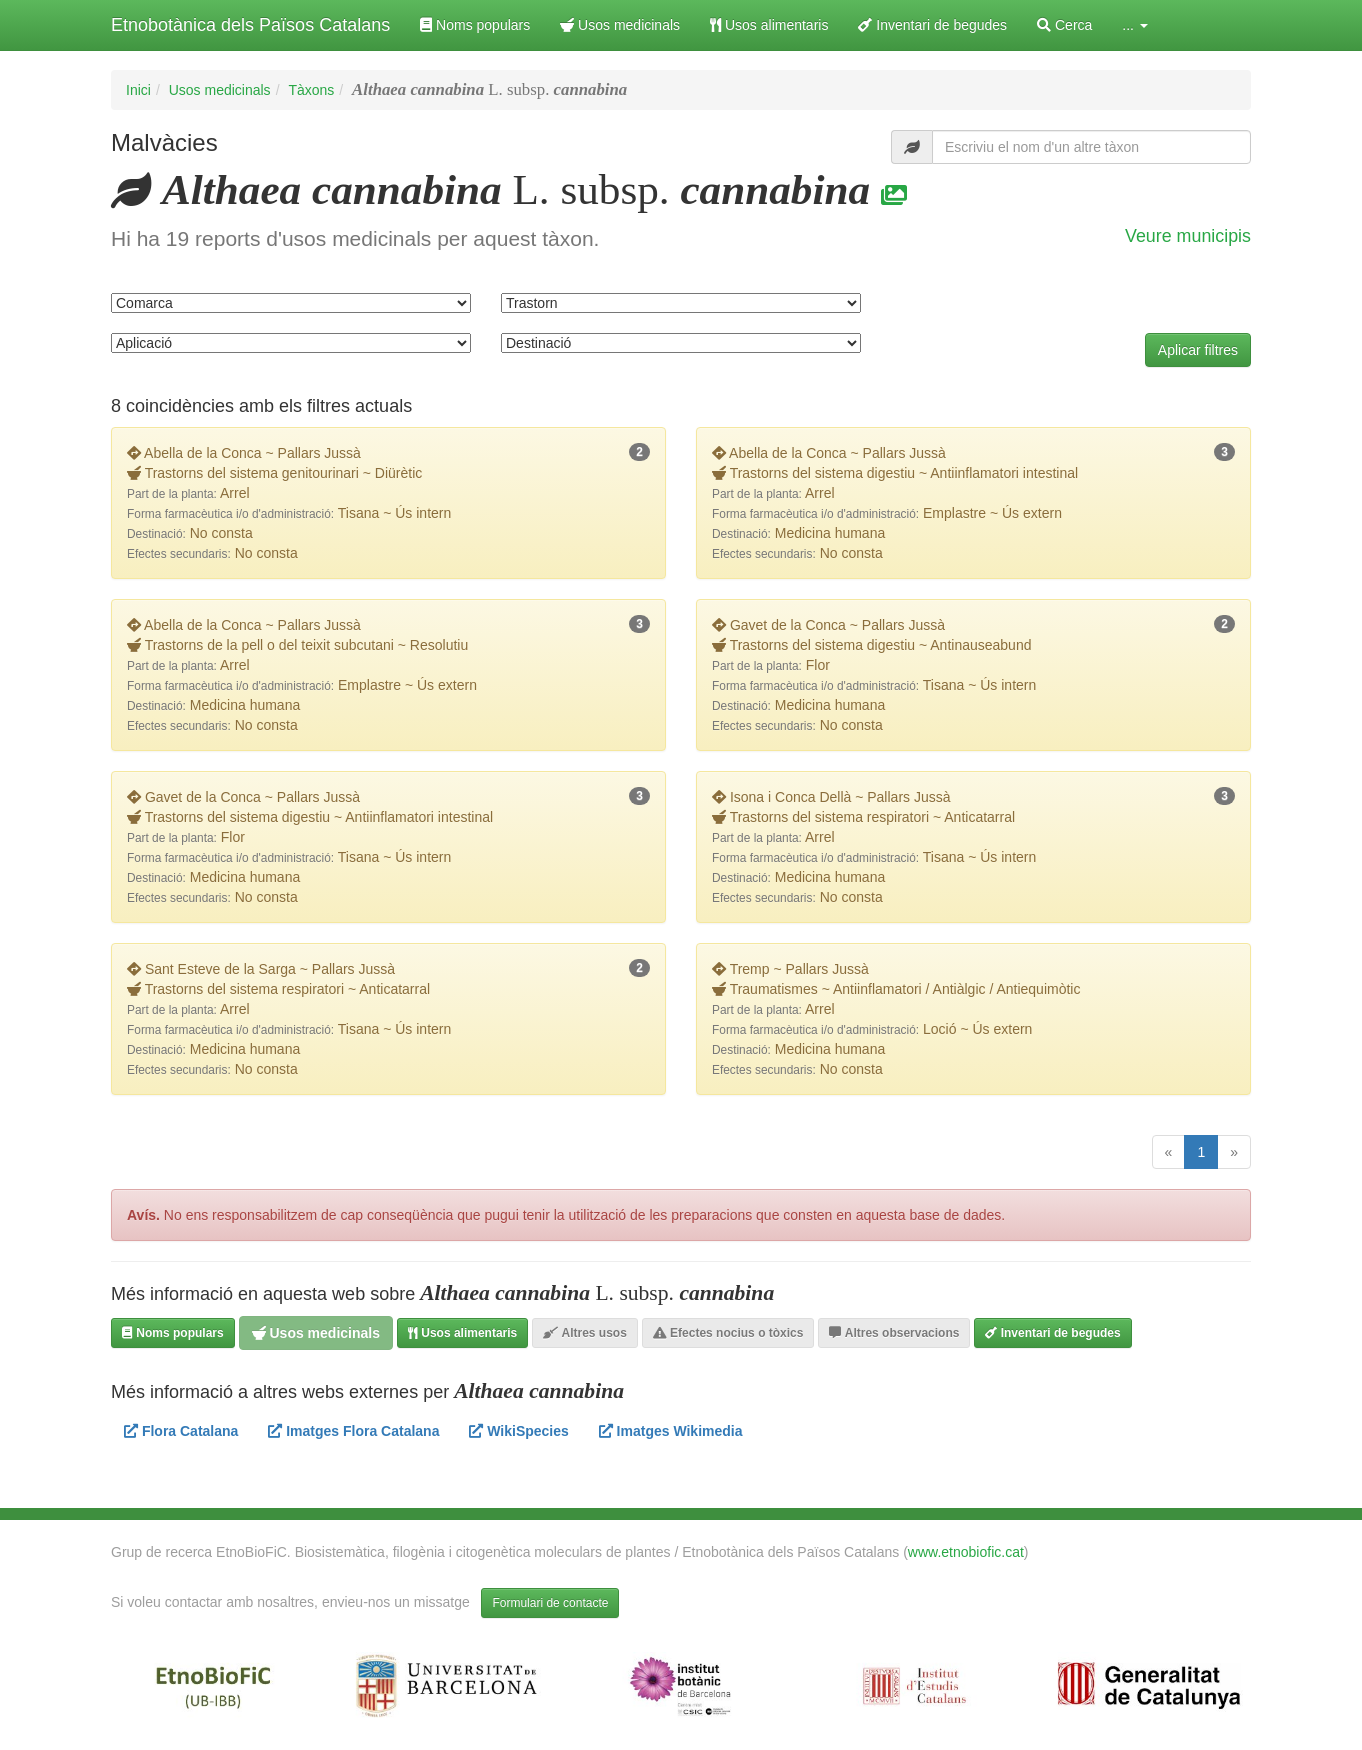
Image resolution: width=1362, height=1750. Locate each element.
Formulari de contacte (550, 1603)
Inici (138, 90)
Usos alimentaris (769, 25)
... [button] (1135, 25)
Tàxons (311, 90)
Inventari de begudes (932, 25)
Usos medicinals (620, 25)
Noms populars (475, 25)
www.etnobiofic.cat (966, 1552)
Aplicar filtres (1198, 350)
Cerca (1064, 25)
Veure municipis (1188, 236)
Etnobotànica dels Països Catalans (250, 25)
